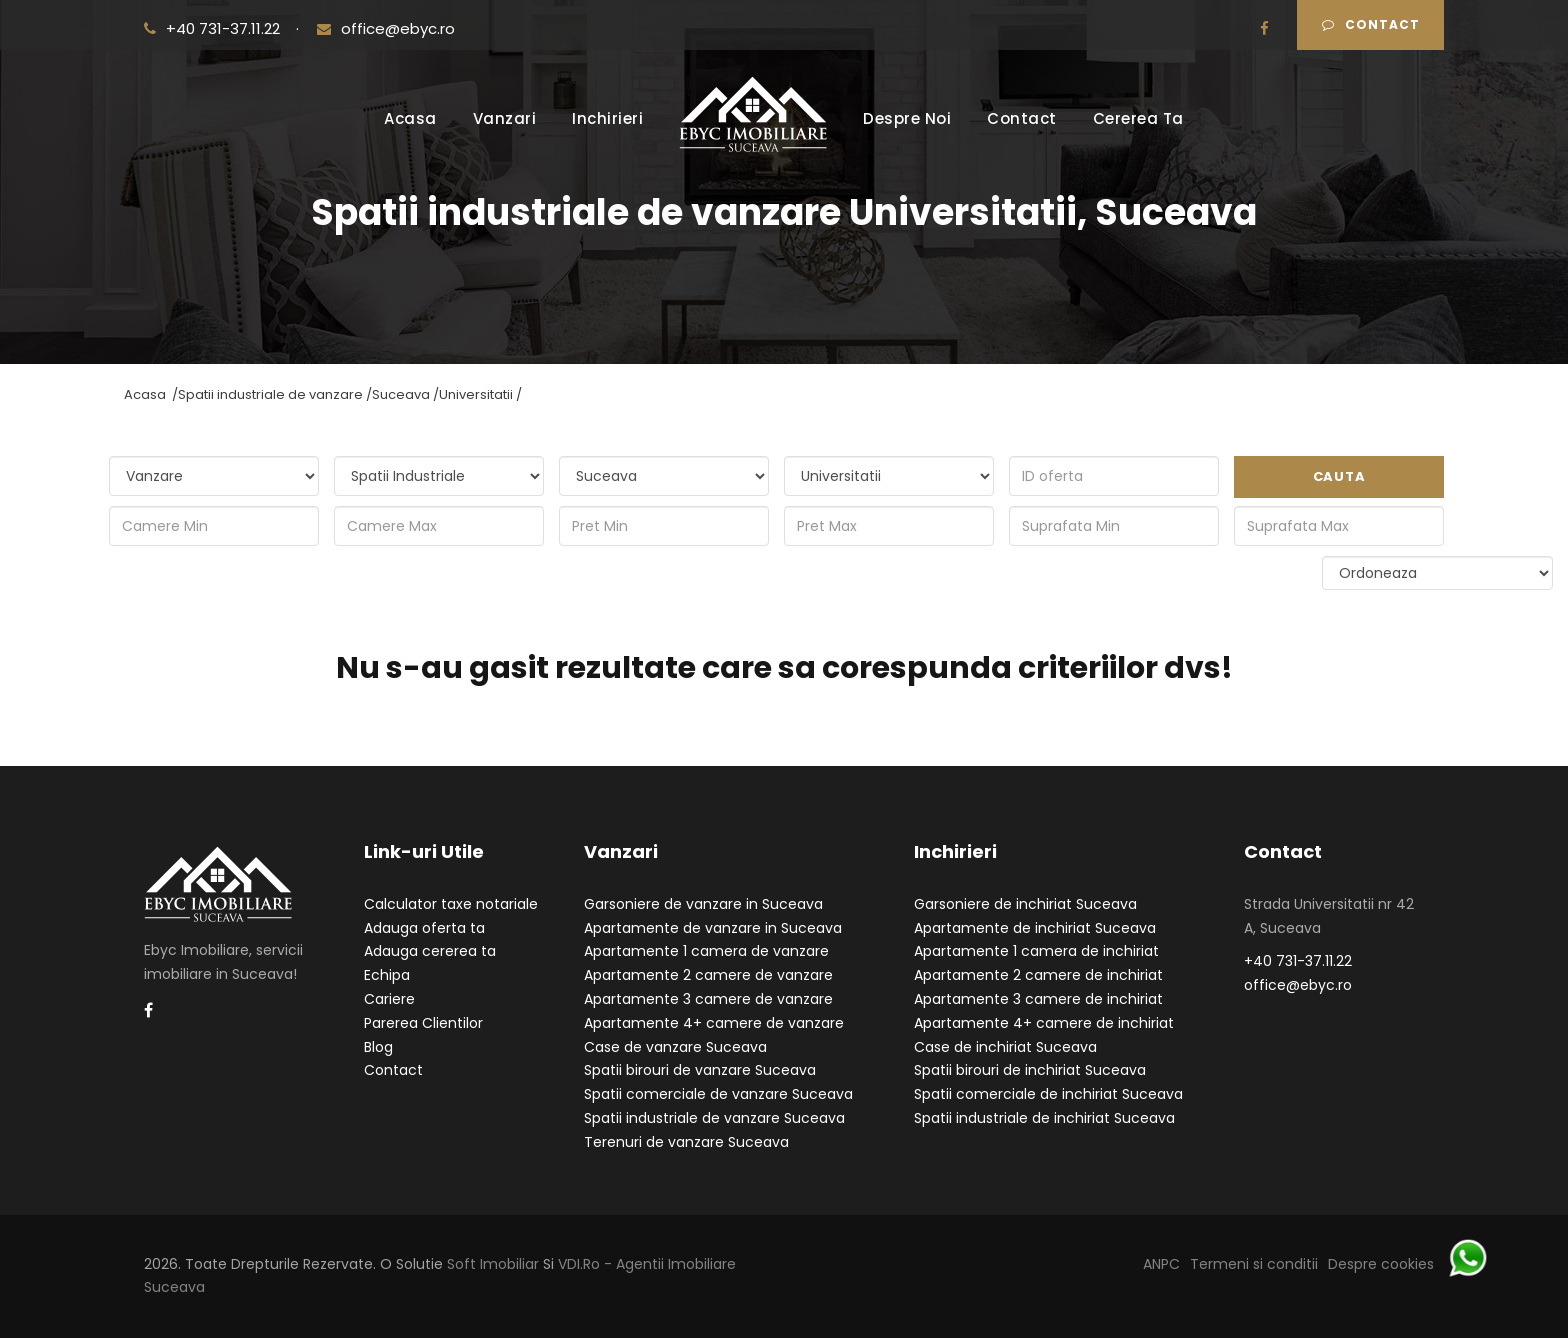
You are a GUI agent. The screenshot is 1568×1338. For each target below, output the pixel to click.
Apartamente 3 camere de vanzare (708, 999)
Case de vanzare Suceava (675, 1047)
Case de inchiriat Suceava (1005, 1047)
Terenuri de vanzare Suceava (686, 1142)
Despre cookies (1381, 1264)
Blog (378, 1047)
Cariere (389, 999)
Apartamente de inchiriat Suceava (1035, 928)
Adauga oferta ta (424, 928)
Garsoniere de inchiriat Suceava (1025, 904)
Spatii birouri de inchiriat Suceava (1030, 1070)
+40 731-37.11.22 (214, 28)
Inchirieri (607, 118)
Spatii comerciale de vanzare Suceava (718, 1094)
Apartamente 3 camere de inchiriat (1038, 999)
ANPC (1161, 1264)
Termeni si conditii (1254, 1264)
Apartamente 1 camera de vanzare (706, 951)
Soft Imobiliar (493, 1264)
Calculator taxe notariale (451, 904)
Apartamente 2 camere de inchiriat (1038, 975)
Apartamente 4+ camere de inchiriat (1044, 1023)
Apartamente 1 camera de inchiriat (1036, 951)
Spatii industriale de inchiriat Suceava (1044, 1118)
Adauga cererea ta (430, 951)
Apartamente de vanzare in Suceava (713, 928)
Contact (1371, 24)
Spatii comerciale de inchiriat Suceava (1048, 1094)
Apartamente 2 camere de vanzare (708, 975)
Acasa (410, 118)
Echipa (387, 975)
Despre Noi (907, 118)
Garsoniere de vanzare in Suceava (703, 904)
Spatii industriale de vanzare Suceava (714, 1118)
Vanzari (505, 118)
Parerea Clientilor (423, 1023)
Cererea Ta (1138, 118)
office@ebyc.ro (386, 28)
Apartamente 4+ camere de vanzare (714, 1023)
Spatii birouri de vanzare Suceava (700, 1070)
